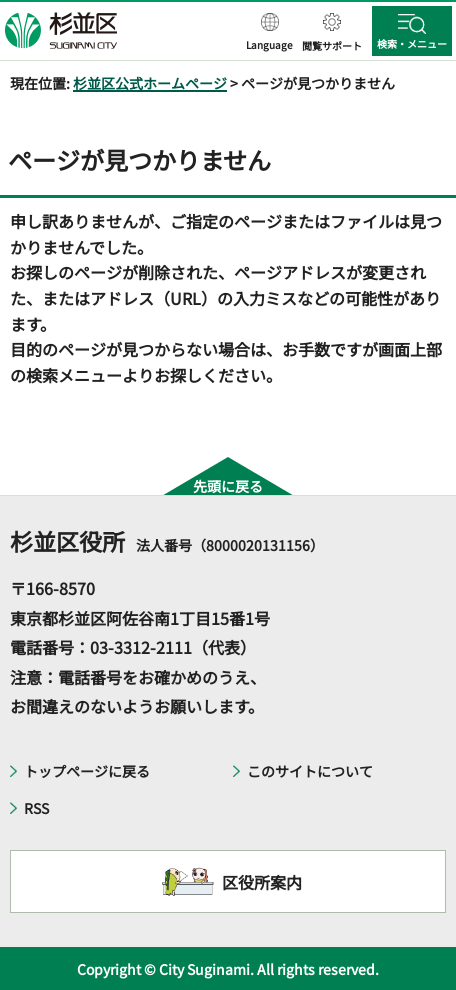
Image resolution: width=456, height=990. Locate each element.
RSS (36, 808)
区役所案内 (262, 882)
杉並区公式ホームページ (150, 83)
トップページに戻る (87, 771)
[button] (269, 33)
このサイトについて (310, 771)
